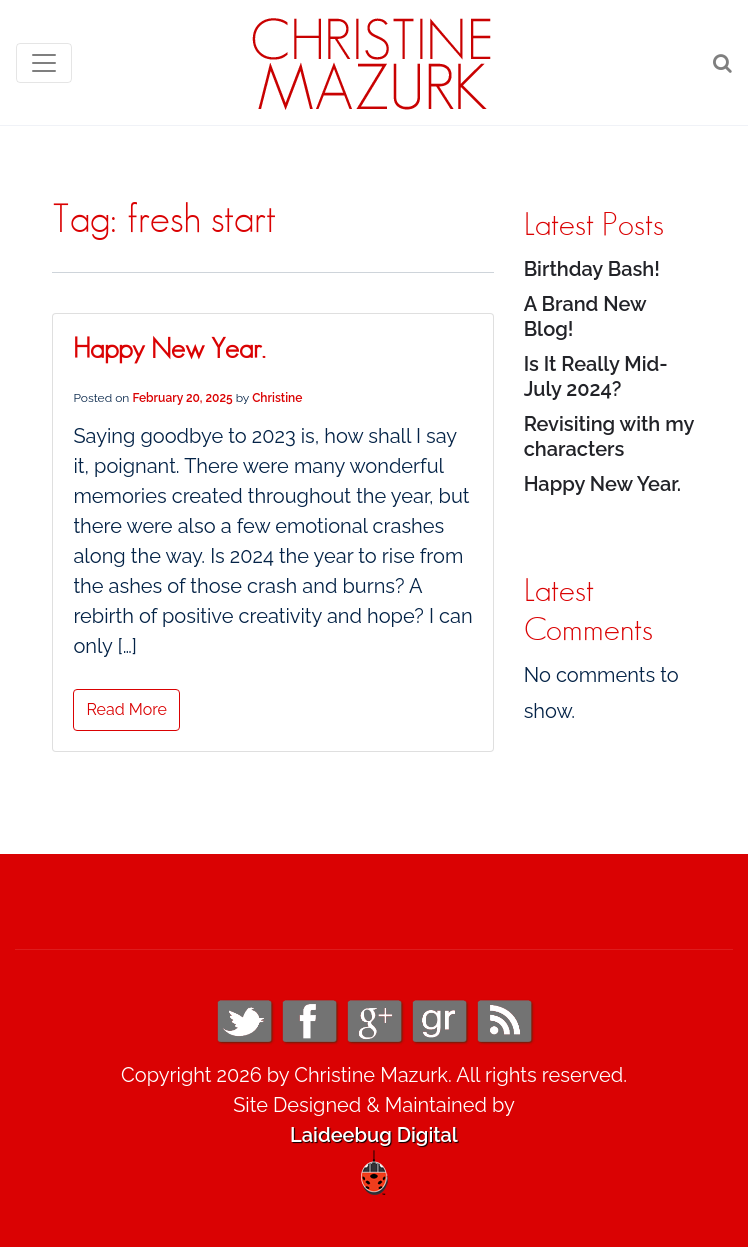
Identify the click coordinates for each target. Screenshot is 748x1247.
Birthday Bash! (592, 269)
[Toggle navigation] (44, 63)
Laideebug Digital (374, 1135)
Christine (277, 398)
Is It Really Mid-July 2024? (596, 376)
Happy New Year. (169, 350)
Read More (126, 709)
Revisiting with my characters (609, 436)
